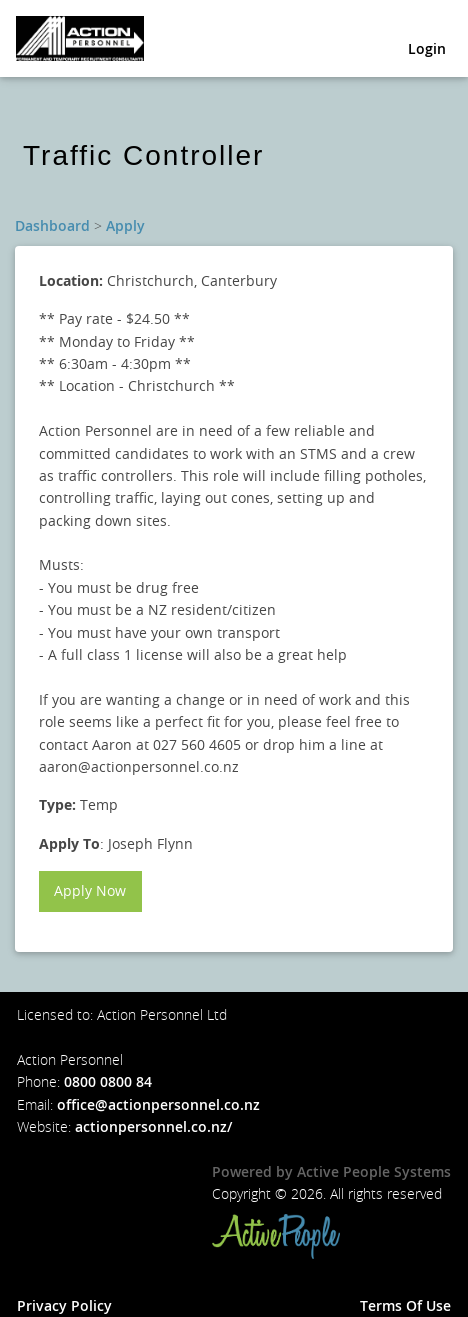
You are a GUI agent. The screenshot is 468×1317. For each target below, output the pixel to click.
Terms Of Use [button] (405, 1305)
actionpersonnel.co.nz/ (153, 1126)
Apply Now (90, 890)
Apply (125, 225)
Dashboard (52, 225)
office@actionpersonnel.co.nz (158, 1104)
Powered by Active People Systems (331, 1171)
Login (427, 48)
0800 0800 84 (108, 1081)
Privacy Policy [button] (64, 1305)
